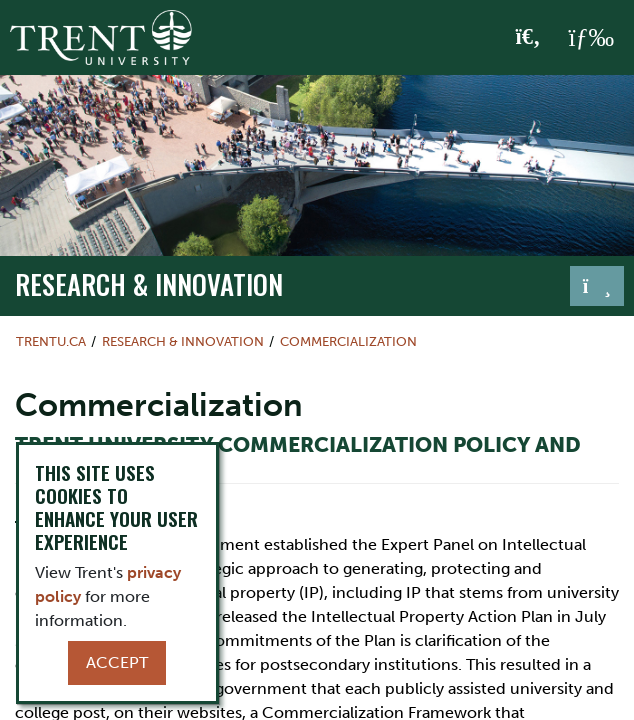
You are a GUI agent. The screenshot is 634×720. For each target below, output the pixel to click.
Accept (117, 662)
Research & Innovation (149, 284)
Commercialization (348, 341)
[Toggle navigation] (597, 286)
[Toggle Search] (528, 38)
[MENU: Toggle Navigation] (591, 38)
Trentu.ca (51, 341)
